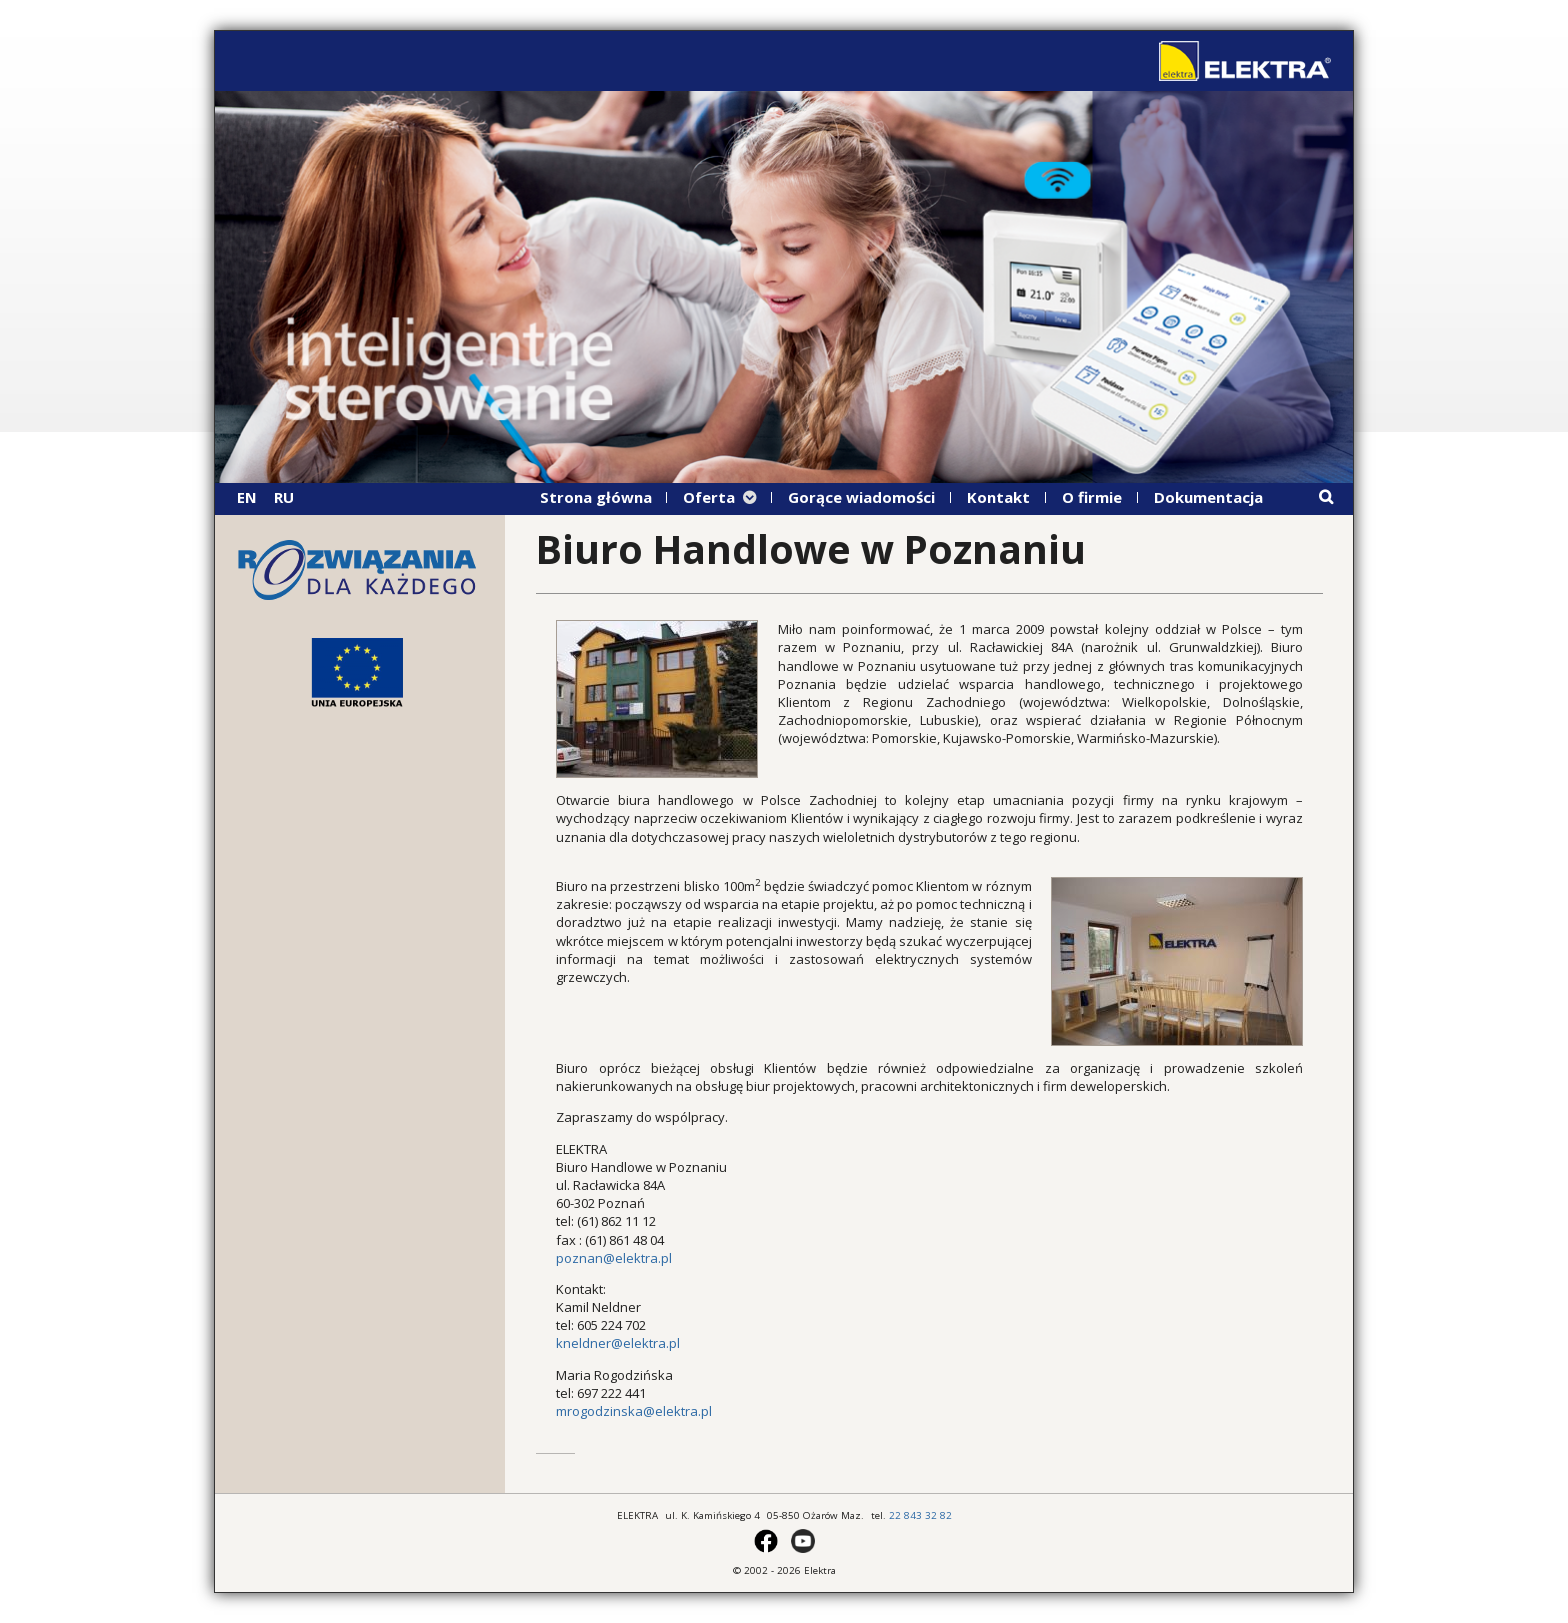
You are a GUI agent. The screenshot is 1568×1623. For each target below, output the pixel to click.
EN (247, 497)
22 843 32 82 (920, 1515)
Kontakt (998, 497)
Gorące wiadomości (861, 497)
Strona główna (596, 497)
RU (284, 497)
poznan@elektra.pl (614, 1258)
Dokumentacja (1208, 497)
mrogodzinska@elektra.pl (634, 1411)
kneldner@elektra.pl (618, 1343)
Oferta (709, 497)
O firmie (1092, 497)
